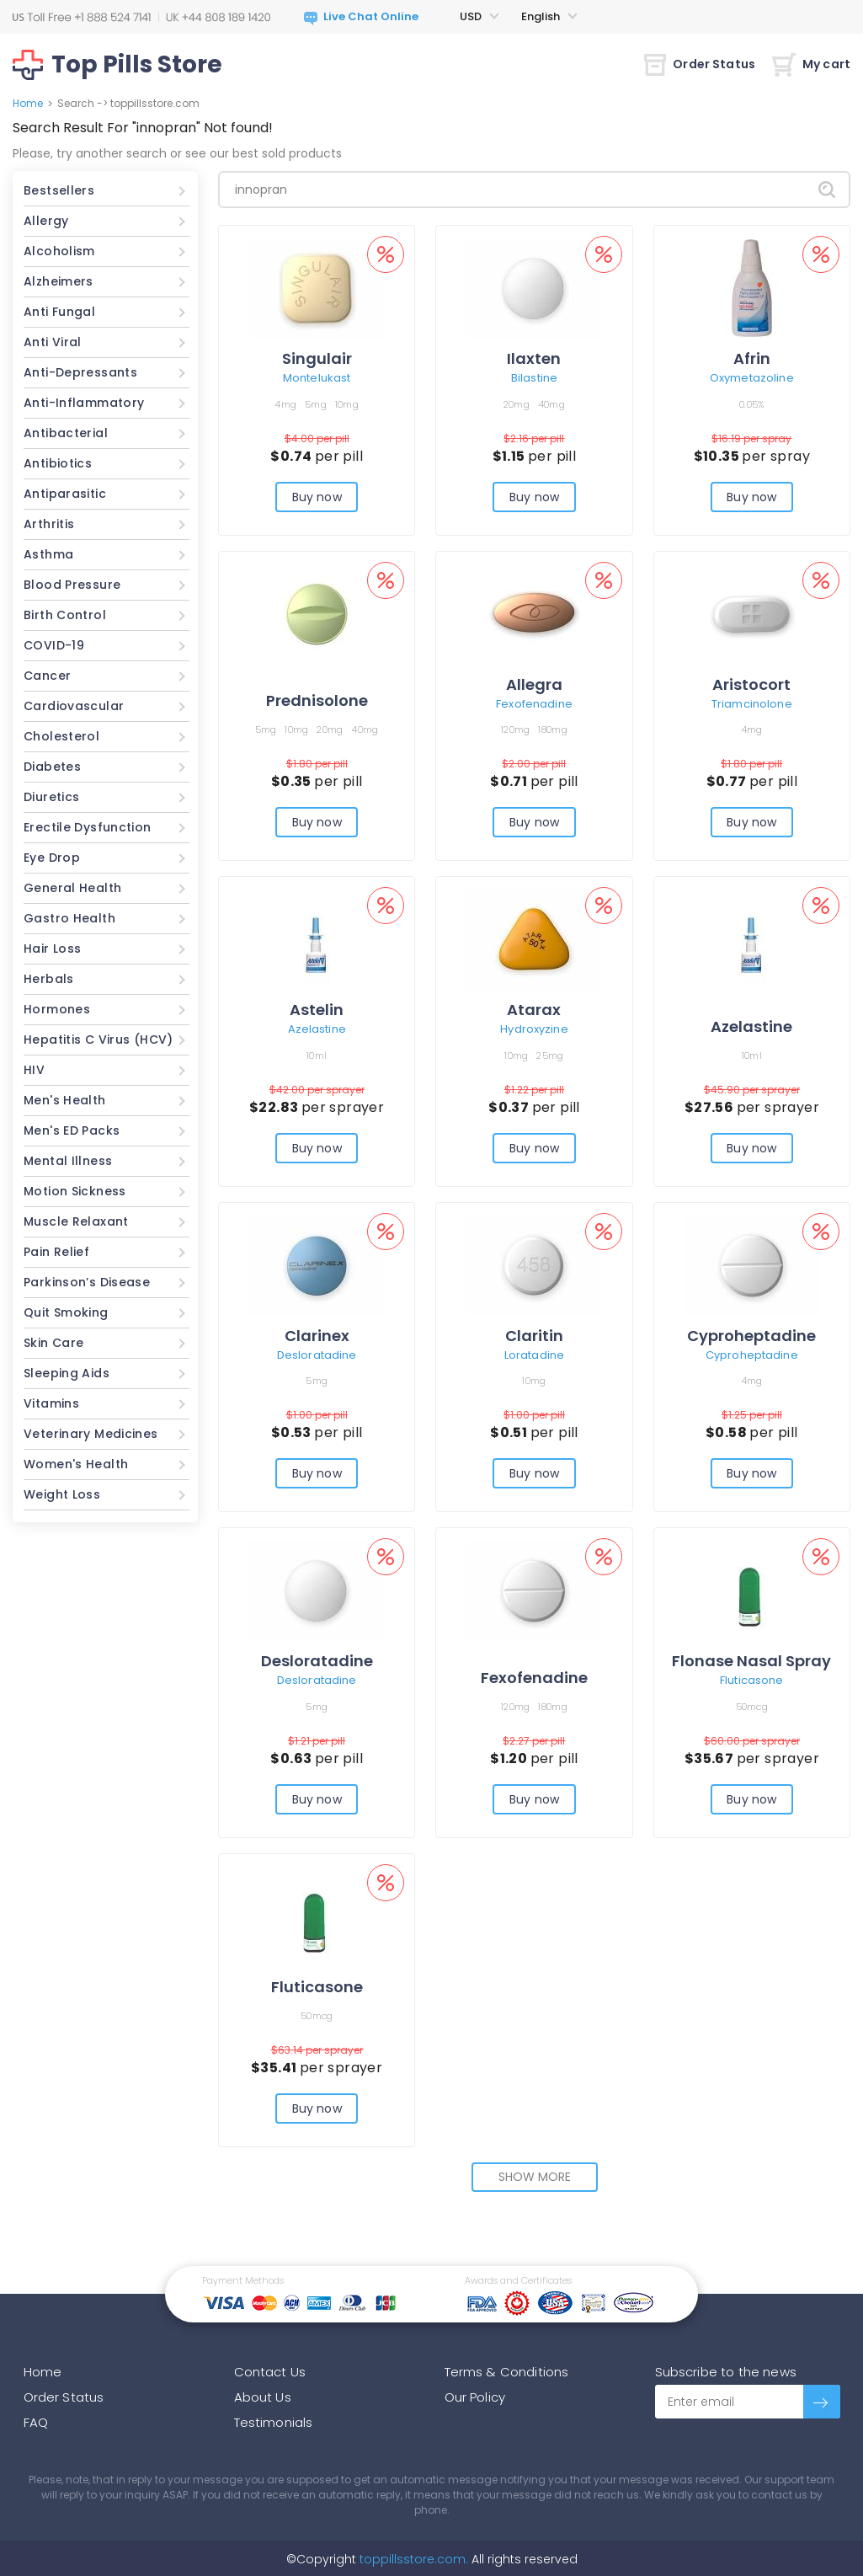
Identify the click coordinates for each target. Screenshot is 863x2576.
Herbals (49, 978)
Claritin (534, 1335)
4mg (285, 404)
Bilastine (534, 378)
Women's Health (76, 1464)
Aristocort (751, 684)
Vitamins (51, 1403)
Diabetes (52, 766)
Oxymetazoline (752, 378)
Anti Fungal (59, 311)
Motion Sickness (75, 1191)
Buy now (317, 497)
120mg (515, 729)
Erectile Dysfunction (88, 827)
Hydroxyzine (533, 1029)
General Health (72, 887)
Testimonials (273, 2422)
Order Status (699, 64)
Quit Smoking (66, 1312)
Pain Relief (56, 1251)
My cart (811, 64)
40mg (551, 404)
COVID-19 (54, 645)
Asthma (48, 554)
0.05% (751, 404)
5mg (316, 404)
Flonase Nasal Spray (751, 1660)
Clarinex (317, 1335)
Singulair (317, 358)
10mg (347, 404)
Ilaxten (534, 358)
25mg (549, 1055)
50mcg (752, 1706)
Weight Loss (62, 1494)
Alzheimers (58, 281)
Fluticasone (751, 1680)
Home (28, 103)
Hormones (57, 1009)
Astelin (317, 1009)
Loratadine (534, 1355)
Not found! (238, 127)
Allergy (46, 220)
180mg (552, 729)
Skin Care (53, 1342)
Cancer (47, 675)
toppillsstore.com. (412, 2559)
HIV (34, 1069)
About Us (262, 2397)
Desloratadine (317, 1355)
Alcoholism (59, 251)
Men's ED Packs (72, 1130)
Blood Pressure (72, 584)
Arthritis (49, 524)
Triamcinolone (751, 704)
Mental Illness (68, 1160)
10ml (316, 1055)
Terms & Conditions (507, 2372)
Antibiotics (58, 463)
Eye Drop (52, 857)
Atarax (534, 1009)
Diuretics (51, 796)
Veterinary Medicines (91, 1433)
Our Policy (475, 2397)
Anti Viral (53, 342)
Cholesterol (61, 736)
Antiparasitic (65, 493)
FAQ (36, 2422)
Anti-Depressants (80, 372)
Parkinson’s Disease (87, 1282)
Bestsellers (59, 190)
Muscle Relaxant (76, 1221)
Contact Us (270, 2372)
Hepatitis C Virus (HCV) (98, 1039)
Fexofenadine (534, 704)
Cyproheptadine (751, 1335)
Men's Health (65, 1100)
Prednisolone (317, 700)
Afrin (751, 358)
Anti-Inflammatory (84, 402)
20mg (516, 404)
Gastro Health (69, 918)
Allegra (534, 684)
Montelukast (316, 378)
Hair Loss (52, 948)
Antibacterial (66, 433)
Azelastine (317, 1029)
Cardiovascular (74, 705)
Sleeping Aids (66, 1373)
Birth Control (65, 615)
